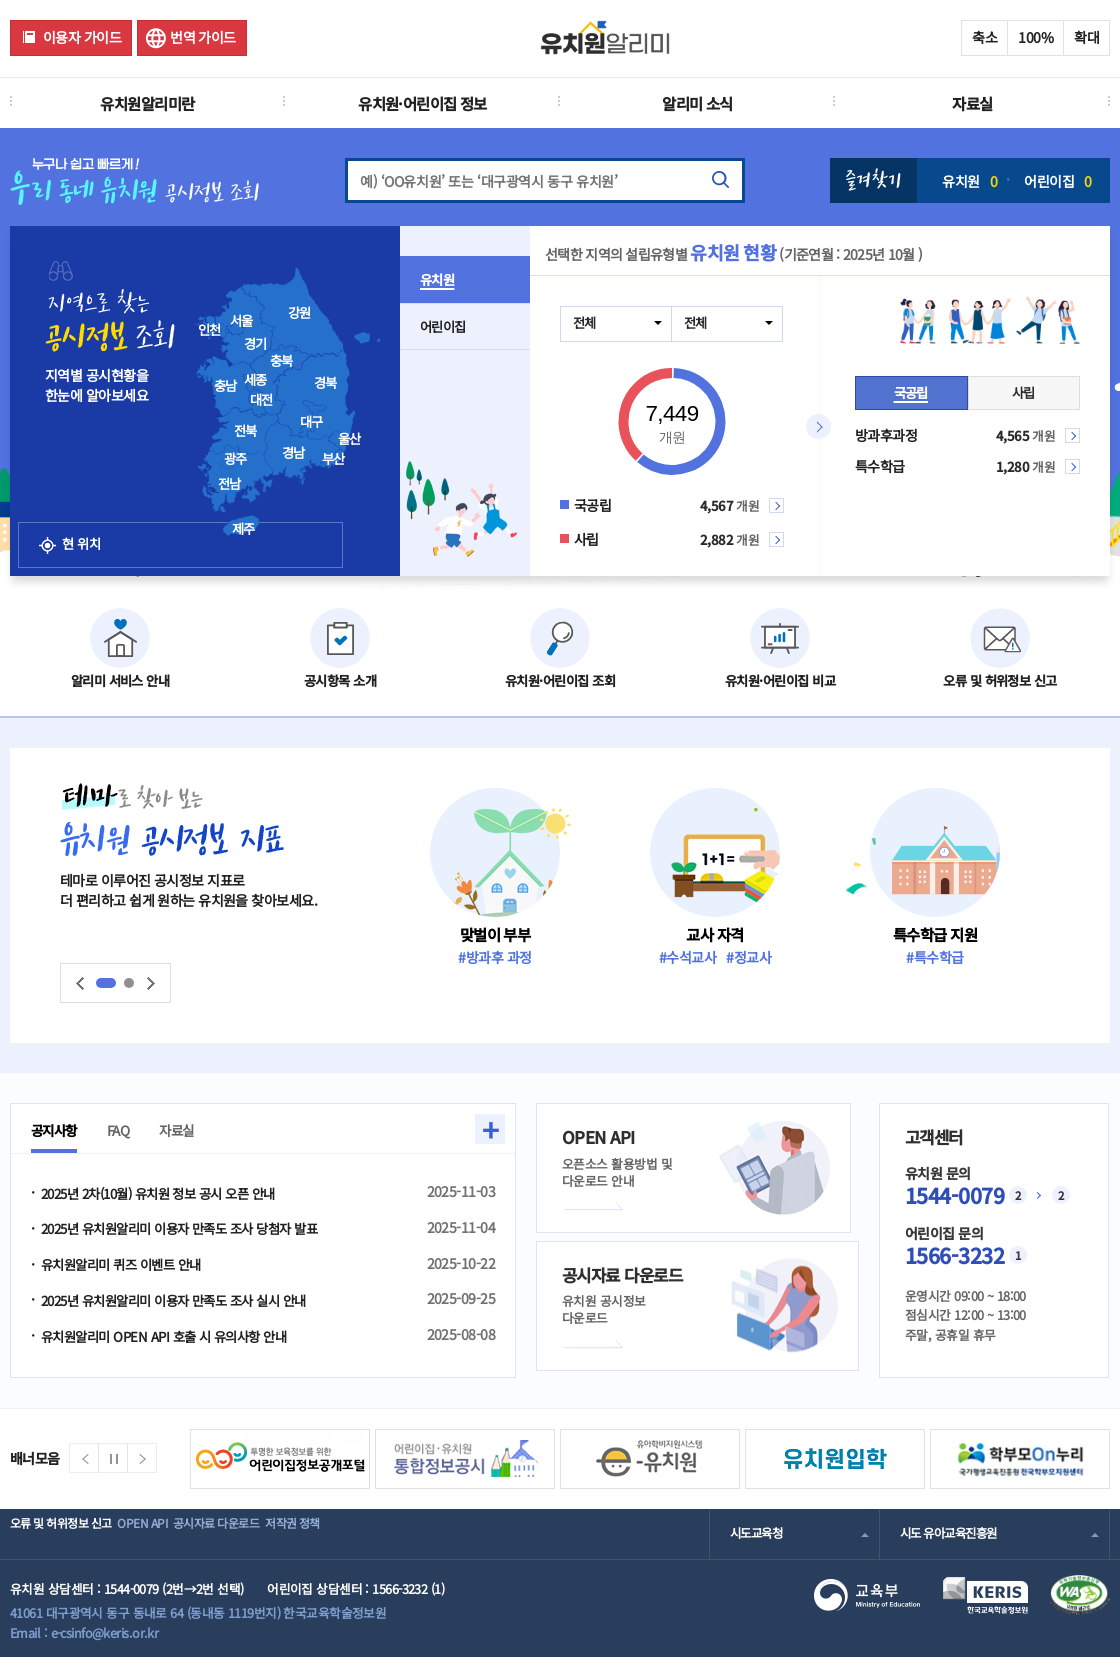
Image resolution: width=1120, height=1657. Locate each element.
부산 (333, 459)
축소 (984, 37)
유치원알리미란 (147, 103)
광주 (235, 459)
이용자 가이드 (82, 37)
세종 (255, 380)
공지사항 (58, 1130)
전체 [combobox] (585, 323)
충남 (225, 386)
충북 (281, 361)
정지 (113, 1458)
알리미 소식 (697, 103)
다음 (151, 983)
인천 (209, 330)
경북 (325, 383)
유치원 (969, 181)
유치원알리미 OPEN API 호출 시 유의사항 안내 (172, 1338)
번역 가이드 (203, 37)
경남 (293, 453)
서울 (241, 321)
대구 (311, 422)
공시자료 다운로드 (273, 1533)
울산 (349, 439)
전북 (245, 431)
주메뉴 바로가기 (0, 0)
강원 (299, 313)
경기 (255, 344)
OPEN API (174, 1533)
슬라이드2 (129, 983)
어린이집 (1057, 181)
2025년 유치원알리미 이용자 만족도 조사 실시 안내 (184, 1302)
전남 (229, 484)
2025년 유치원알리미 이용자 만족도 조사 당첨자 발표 (190, 1229)
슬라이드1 (106, 983)
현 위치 (98, 519)
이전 (80, 983)
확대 (1086, 37)
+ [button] (490, 1129)
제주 (243, 529)
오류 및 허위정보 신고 (66, 1533)
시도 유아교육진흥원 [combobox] (953, 1533)
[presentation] (314, 395)
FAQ (128, 1130)
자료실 (972, 103)
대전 (261, 400)
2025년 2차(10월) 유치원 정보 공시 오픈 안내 (169, 1193)
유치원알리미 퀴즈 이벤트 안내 (127, 1266)
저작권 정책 (376, 1533)
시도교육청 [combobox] (758, 1533)
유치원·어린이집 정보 (422, 103)
